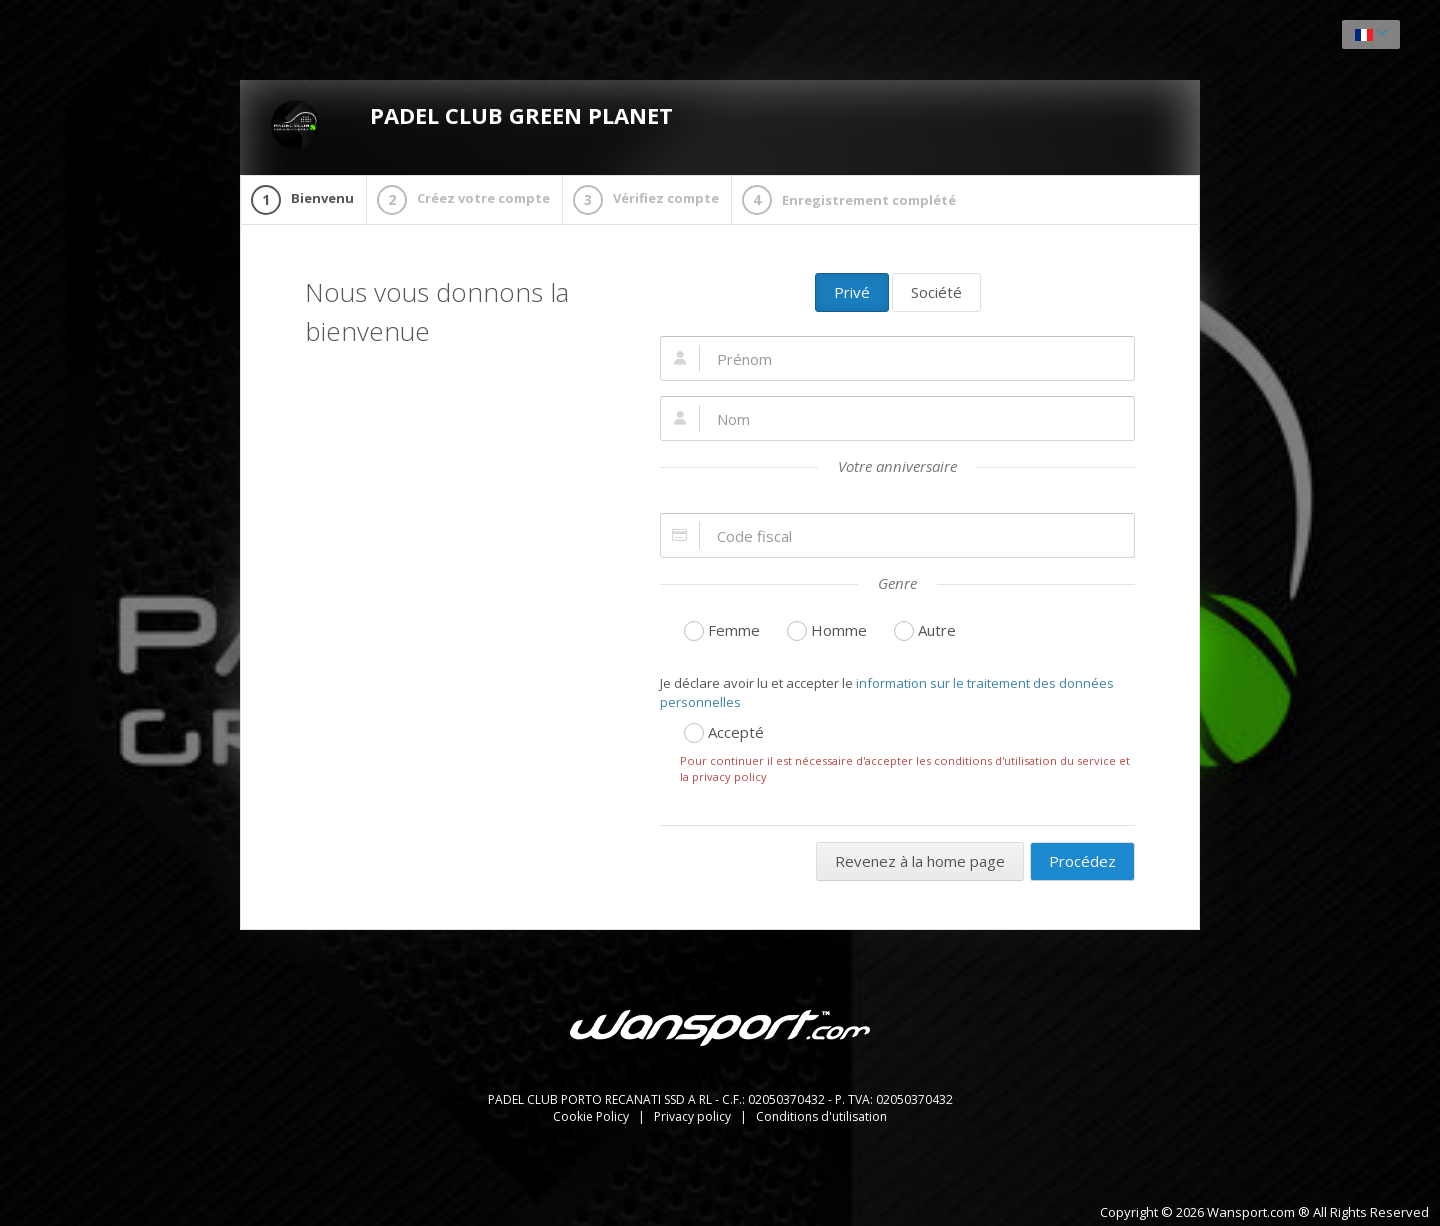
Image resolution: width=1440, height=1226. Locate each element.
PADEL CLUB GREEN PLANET (471, 125)
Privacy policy (694, 1116)
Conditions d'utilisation (821, 1116)
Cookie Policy (592, 1116)
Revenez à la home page (920, 861)
